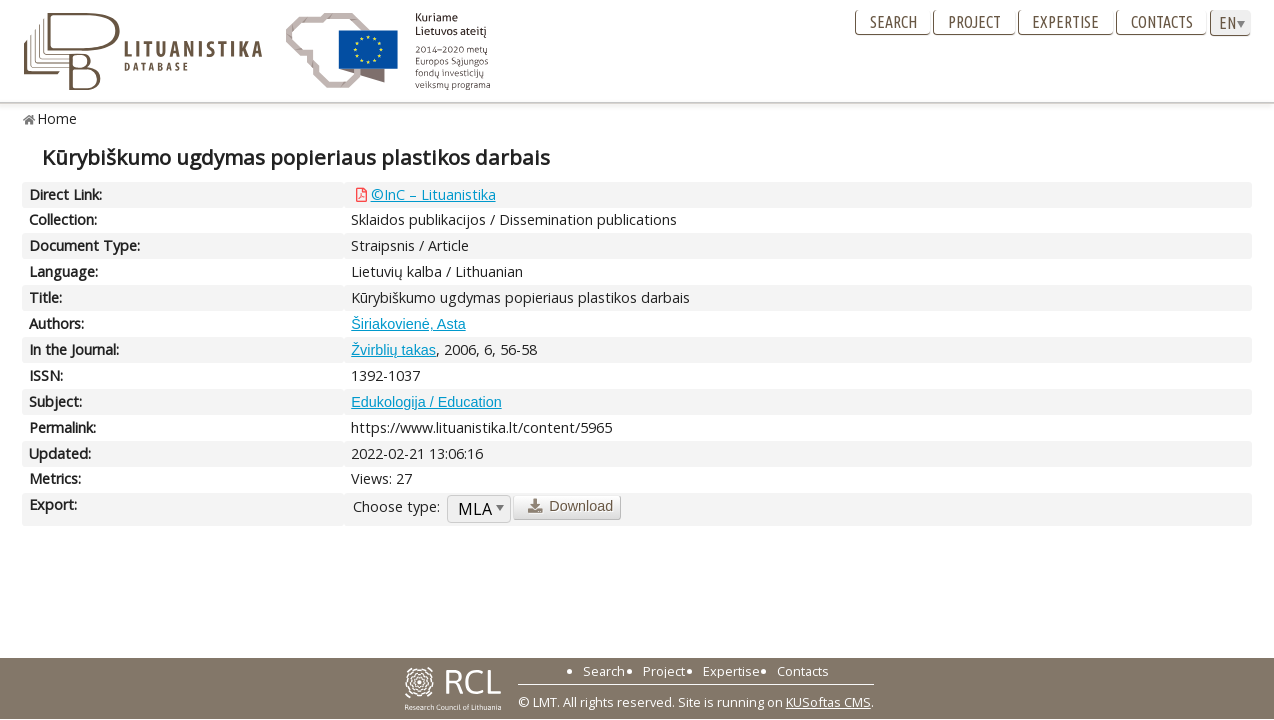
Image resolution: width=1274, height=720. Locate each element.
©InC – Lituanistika (433, 194)
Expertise (1065, 22)
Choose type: (396, 506)
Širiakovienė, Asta (408, 324)
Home (57, 118)
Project (974, 22)
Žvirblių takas (393, 350)
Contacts (1162, 22)
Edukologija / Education (426, 402)
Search (893, 22)
